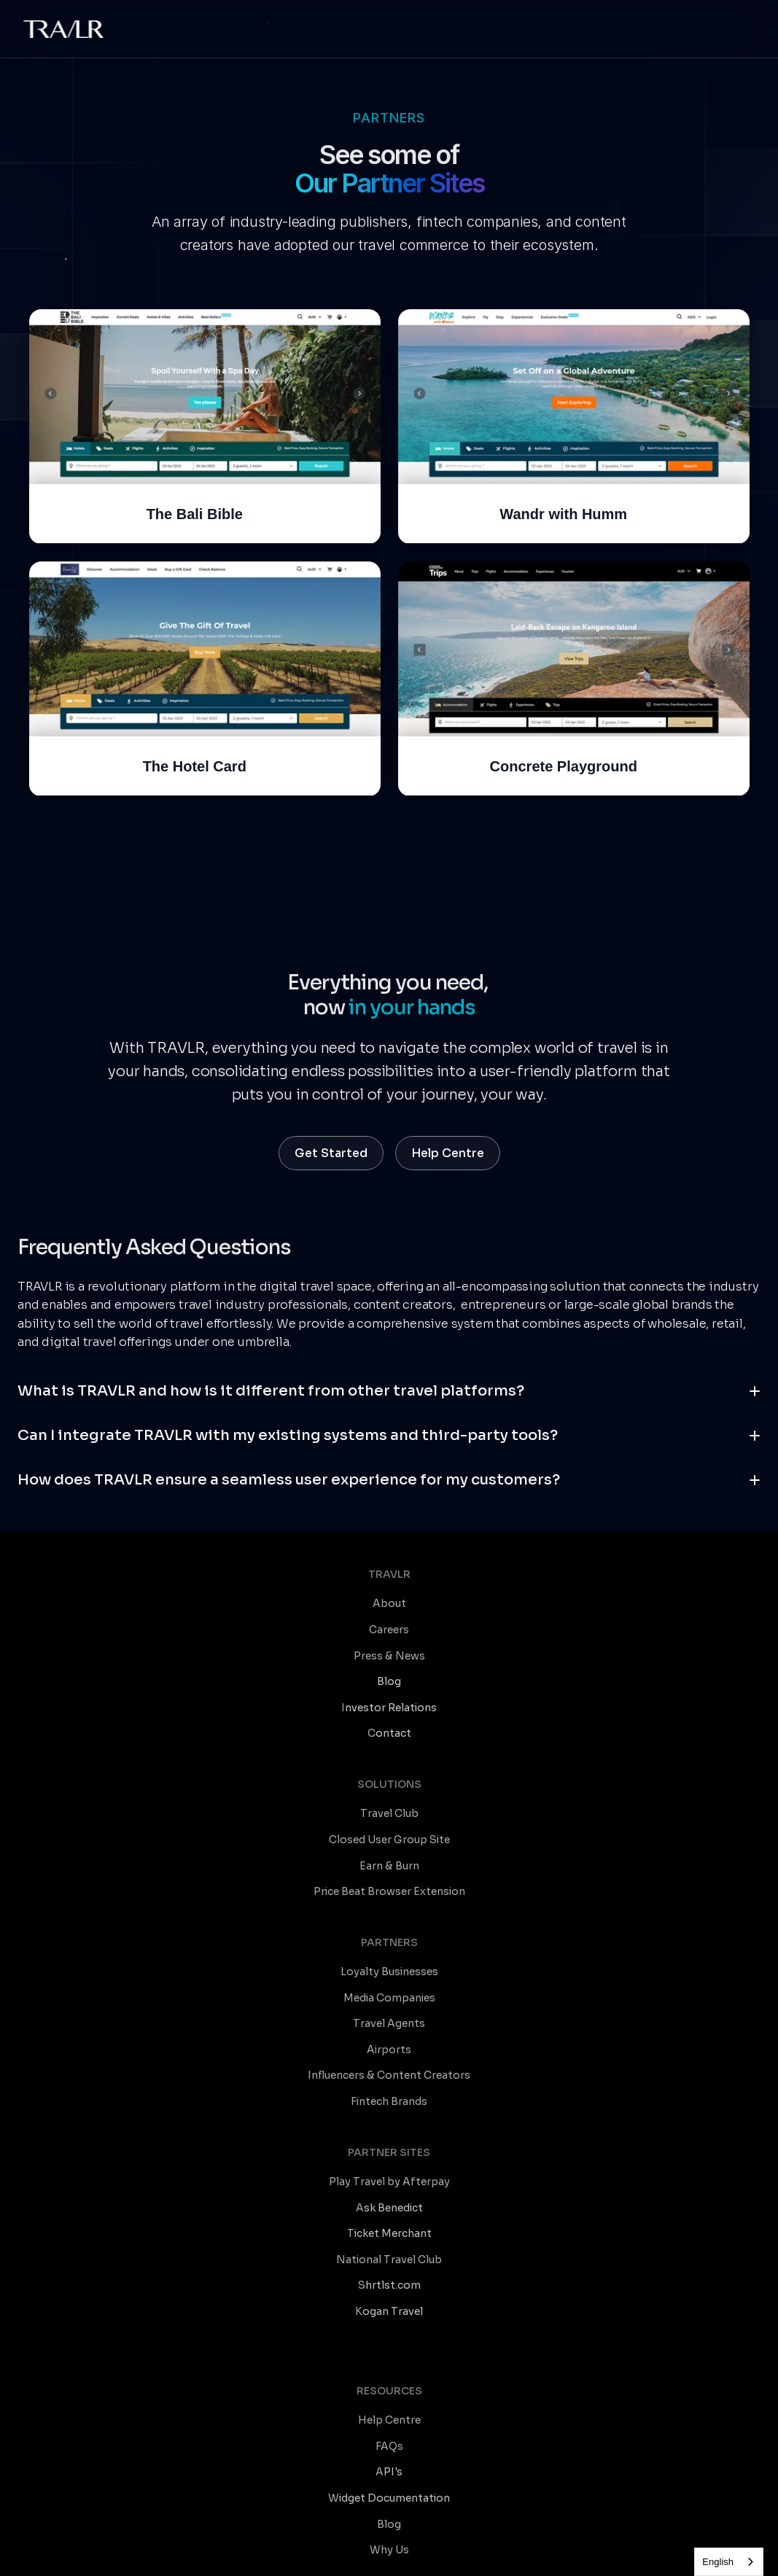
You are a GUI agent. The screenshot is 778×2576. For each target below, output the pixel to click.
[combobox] (728, 2562)
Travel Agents (565, 1776)
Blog (41, 2236)
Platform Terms (187, 2533)
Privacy (250, 2533)
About (46, 1724)
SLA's (287, 2533)
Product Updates (448, 2184)
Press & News (65, 1776)
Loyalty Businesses (577, 1724)
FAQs (43, 2158)
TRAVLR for (435, 2388)
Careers (49, 1750)
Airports (551, 1802)
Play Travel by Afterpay (89, 1928)
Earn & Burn (308, 1776)
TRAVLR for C (439, 2336)
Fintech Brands (567, 1854)
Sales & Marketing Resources (478, 2210)
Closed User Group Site (339, 1750)
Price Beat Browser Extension (354, 1802)
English (718, 2561)
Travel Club (308, 1724)
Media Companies (575, 1750)
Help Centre (60, 2132)
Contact (328, 2533)
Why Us (49, 2262)
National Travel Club (82, 2006)
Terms (128, 2533)
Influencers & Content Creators (610, 1827)
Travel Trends (439, 2158)
